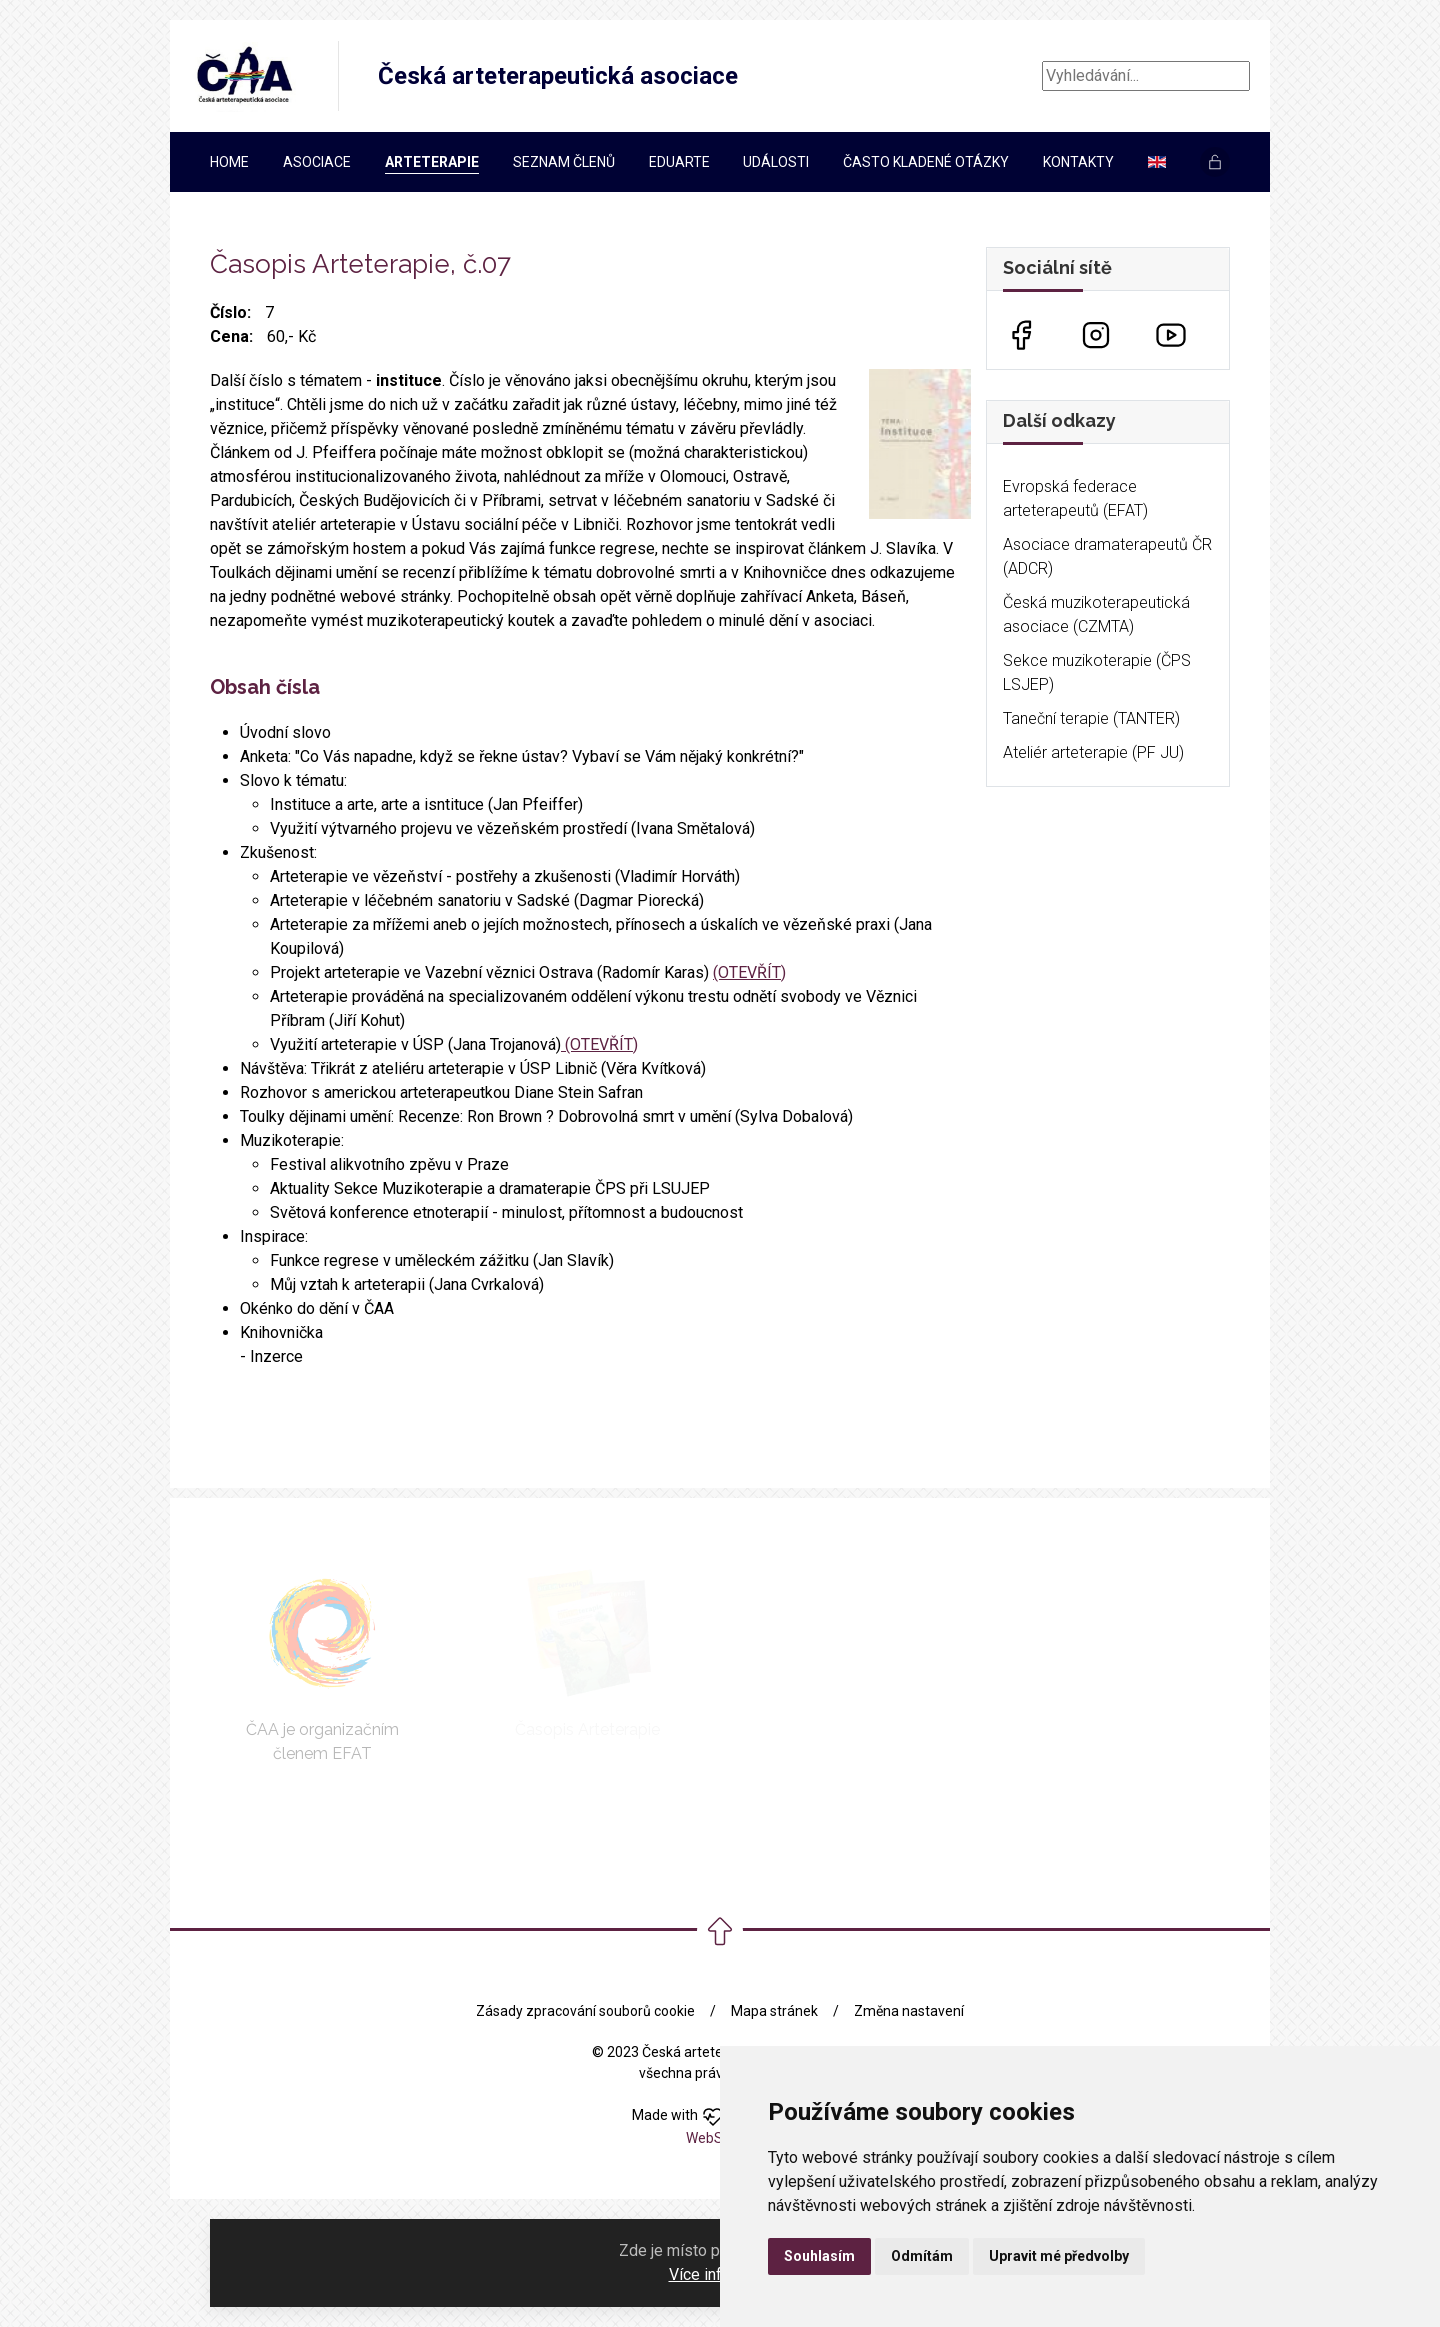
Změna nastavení (909, 2011)
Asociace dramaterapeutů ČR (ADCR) (1107, 556)
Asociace (317, 162)
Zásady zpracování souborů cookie (585, 2011)
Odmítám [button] (922, 2256)
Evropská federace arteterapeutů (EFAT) (1075, 498)
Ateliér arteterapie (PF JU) (1093, 752)
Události (776, 162)
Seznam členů (564, 162)
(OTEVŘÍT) (749, 972)
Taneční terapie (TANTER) (1091, 718)
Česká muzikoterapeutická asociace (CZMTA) (1096, 614)
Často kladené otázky (926, 162)
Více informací (719, 2274)
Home (229, 162)
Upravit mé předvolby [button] (1059, 2256)
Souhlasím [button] (819, 2256)
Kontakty (1078, 162)
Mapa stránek (774, 2011)
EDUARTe (679, 162)
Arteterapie (432, 162)
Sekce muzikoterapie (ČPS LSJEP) (1097, 672)
